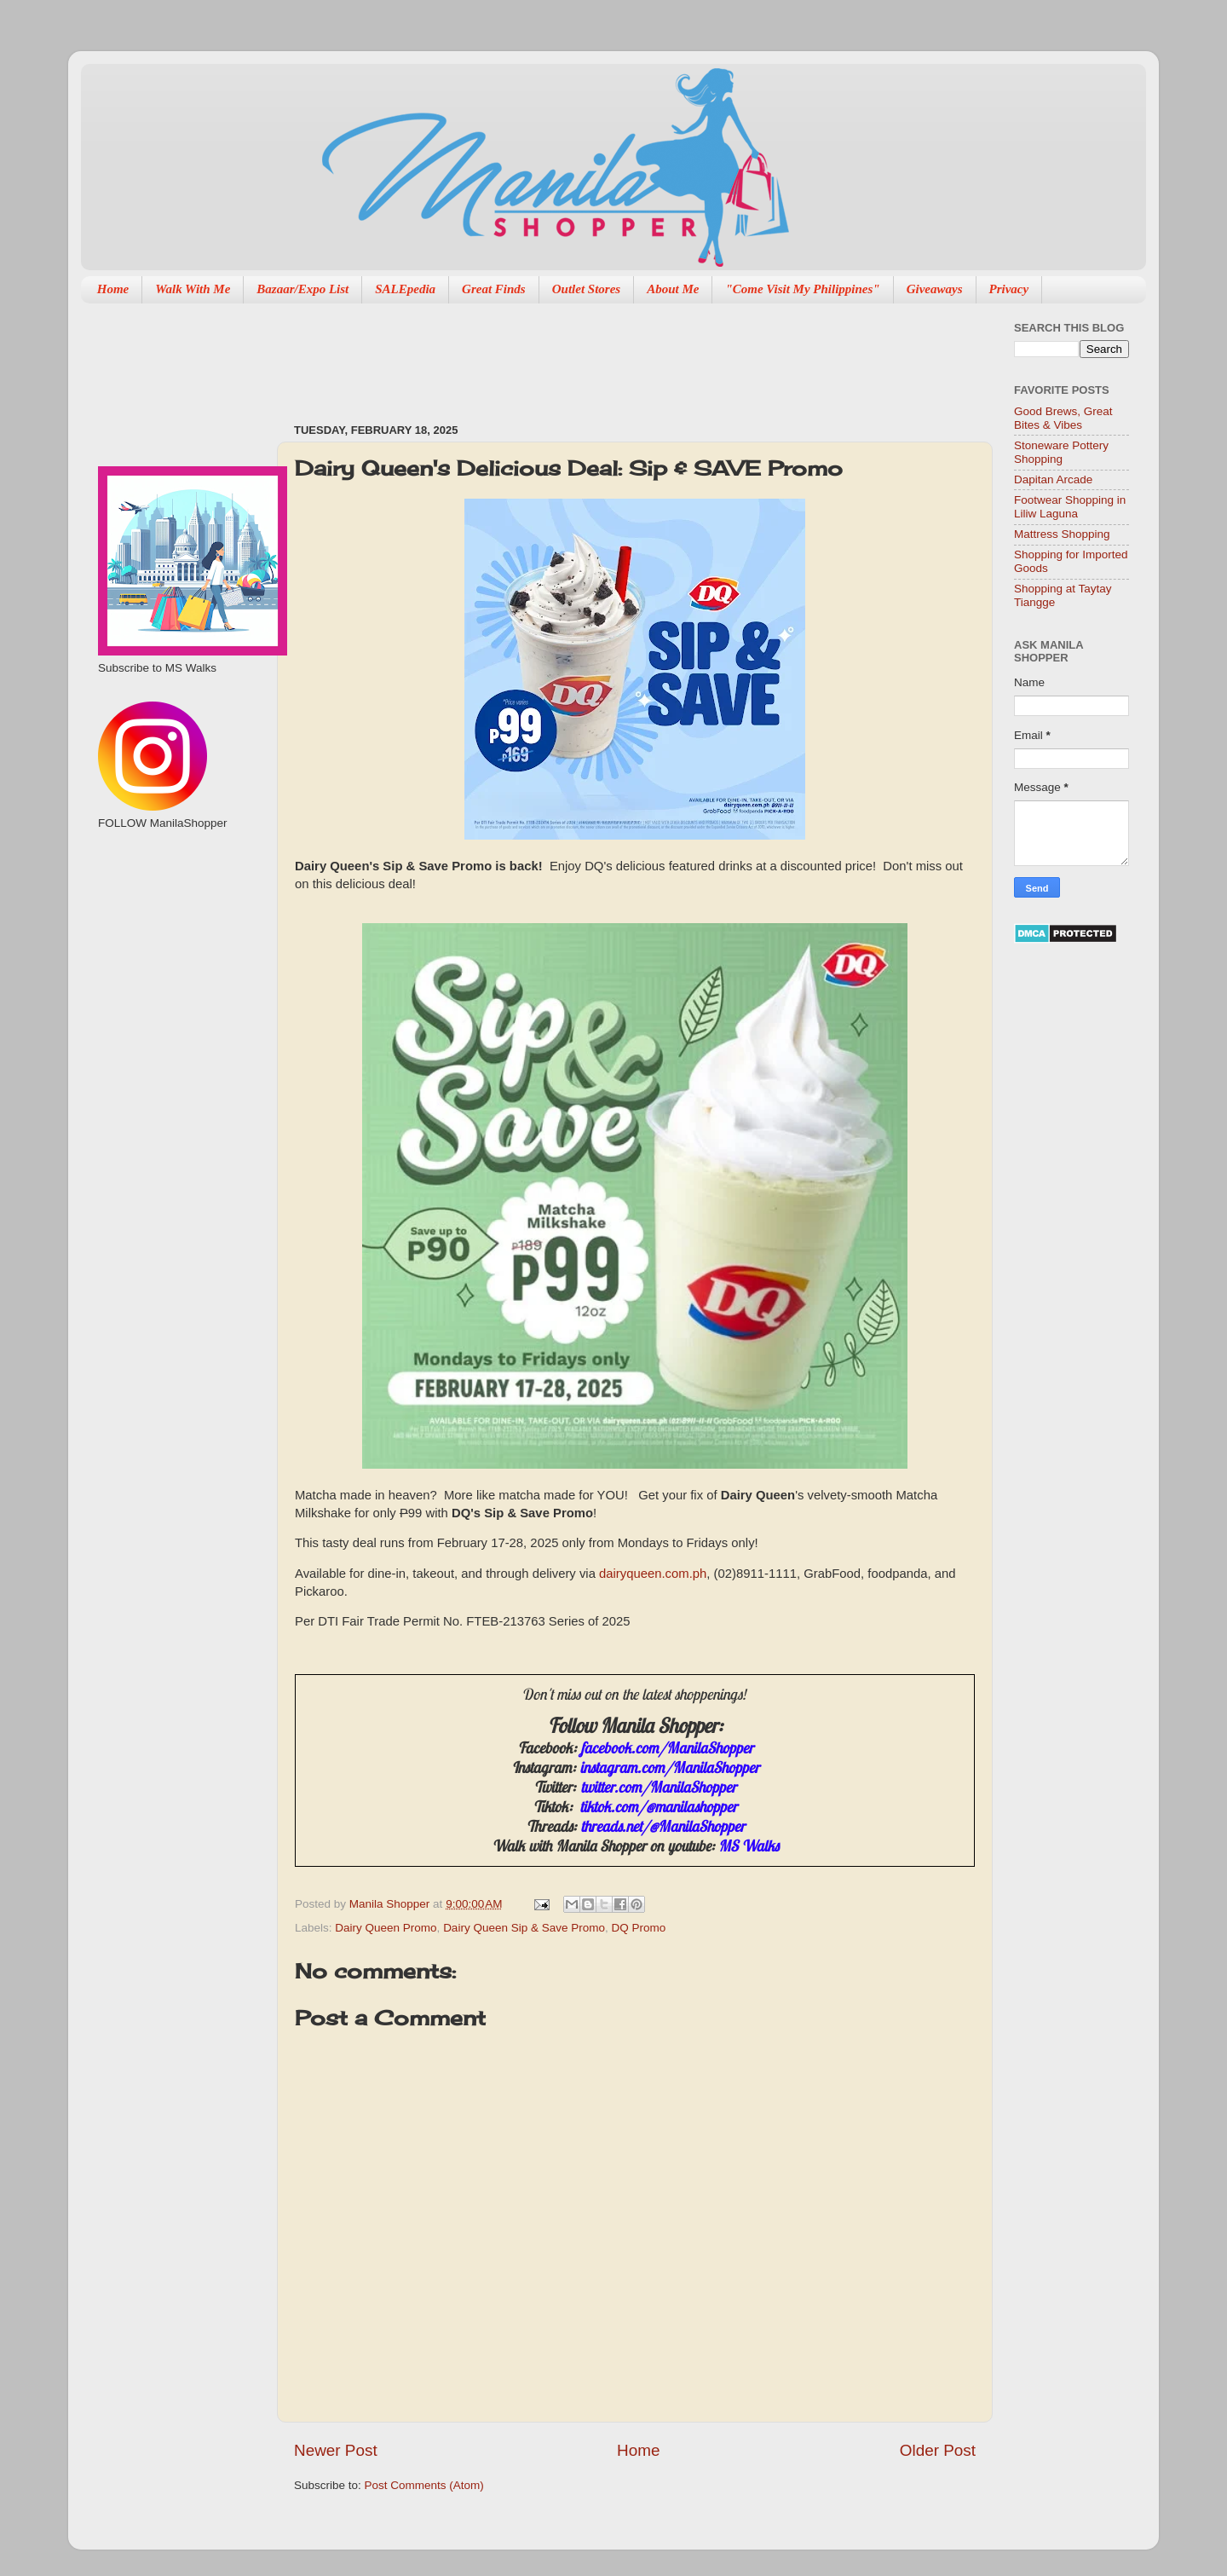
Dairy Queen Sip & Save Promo (524, 1927)
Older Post (938, 2450)
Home (113, 289)
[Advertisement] (604, 354)
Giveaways (935, 289)
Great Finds (494, 289)
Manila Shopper (391, 1903)
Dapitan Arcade (1053, 479)
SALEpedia (405, 289)
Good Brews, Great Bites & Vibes (1063, 418)
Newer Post (335, 2450)
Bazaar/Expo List (302, 289)
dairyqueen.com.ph (652, 1573)
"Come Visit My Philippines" (802, 289)
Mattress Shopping (1062, 534)
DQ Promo (638, 1927)
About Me (673, 289)
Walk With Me (192, 289)
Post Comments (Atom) (424, 2485)
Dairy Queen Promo (385, 1927)
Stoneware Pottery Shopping (1061, 452)
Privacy (1009, 289)
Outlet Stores (586, 289)
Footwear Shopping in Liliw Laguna (1070, 507)
